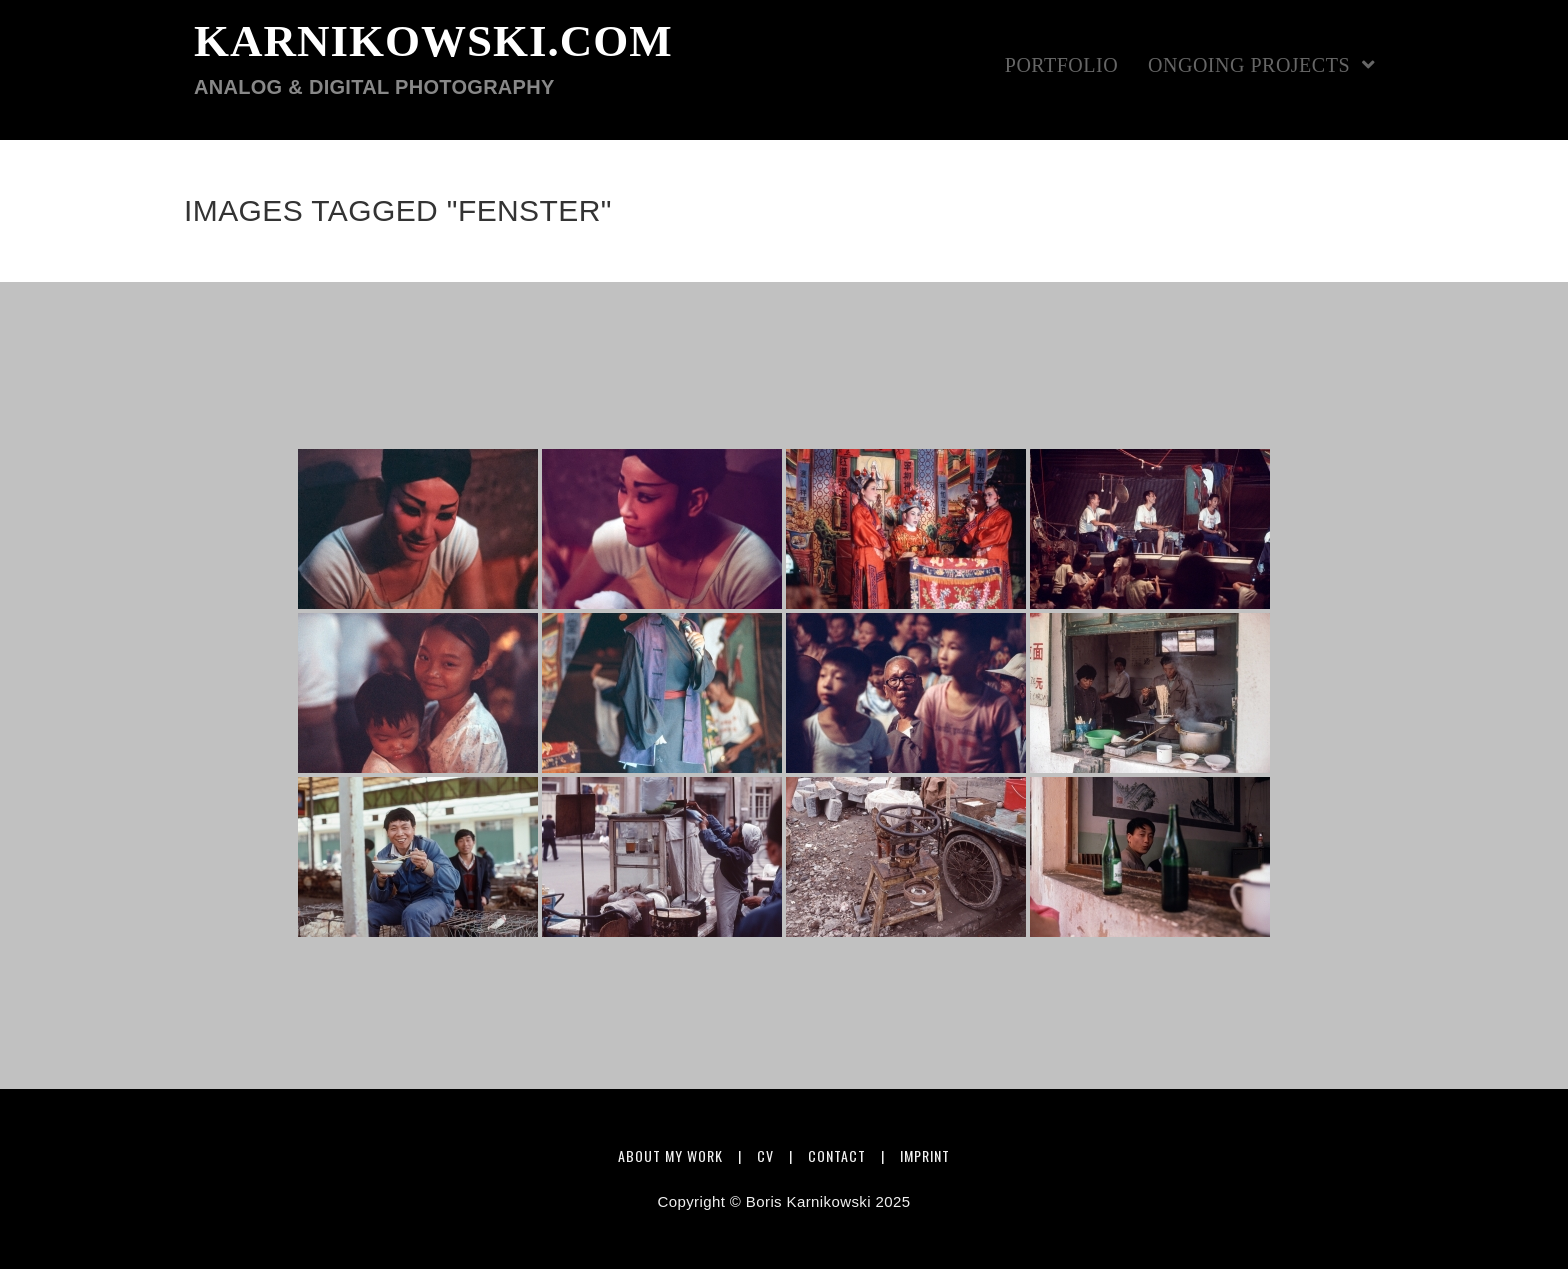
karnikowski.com (433, 58)
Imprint (925, 1155)
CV (765, 1155)
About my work (670, 1155)
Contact (837, 1155)
